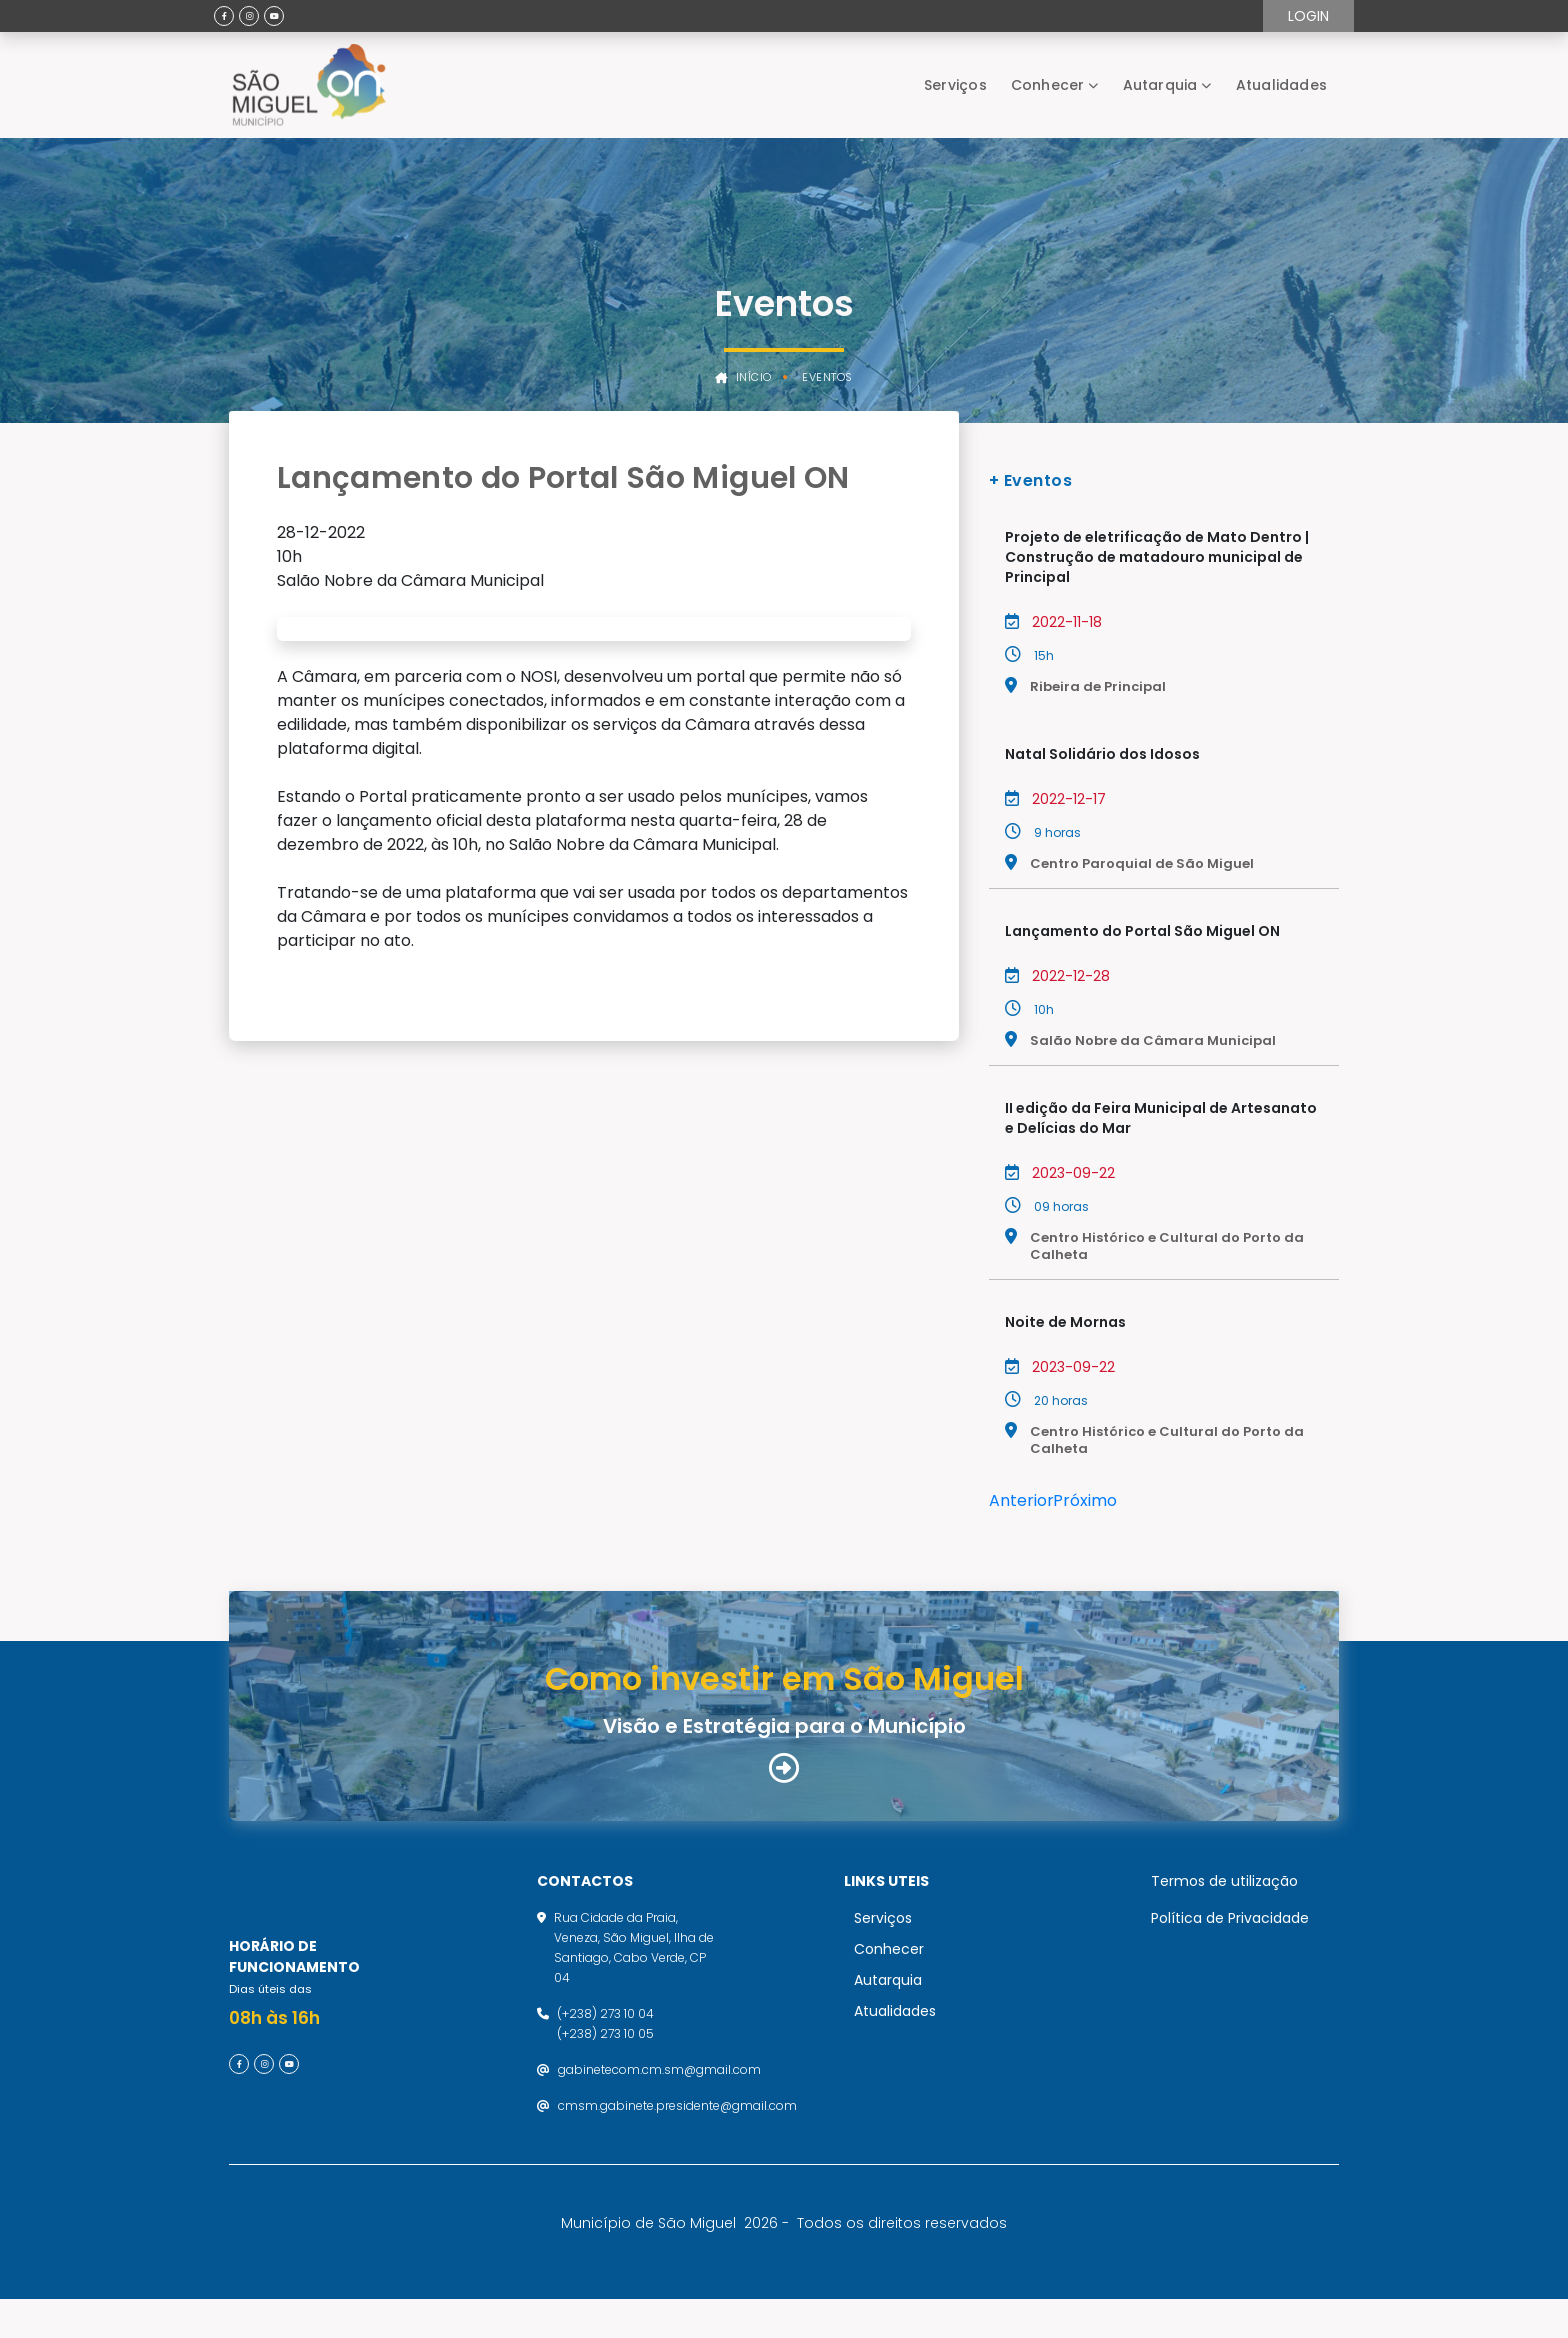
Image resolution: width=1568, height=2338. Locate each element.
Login (1308, 16)
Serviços (955, 85)
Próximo (1085, 1500)
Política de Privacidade (1230, 1937)
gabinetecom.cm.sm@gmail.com (659, 2088)
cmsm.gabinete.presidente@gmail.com (677, 2124)
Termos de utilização (1224, 1900)
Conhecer (1048, 85)
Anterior (1021, 1500)
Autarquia (1160, 85)
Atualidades (1281, 85)
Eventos (827, 377)
